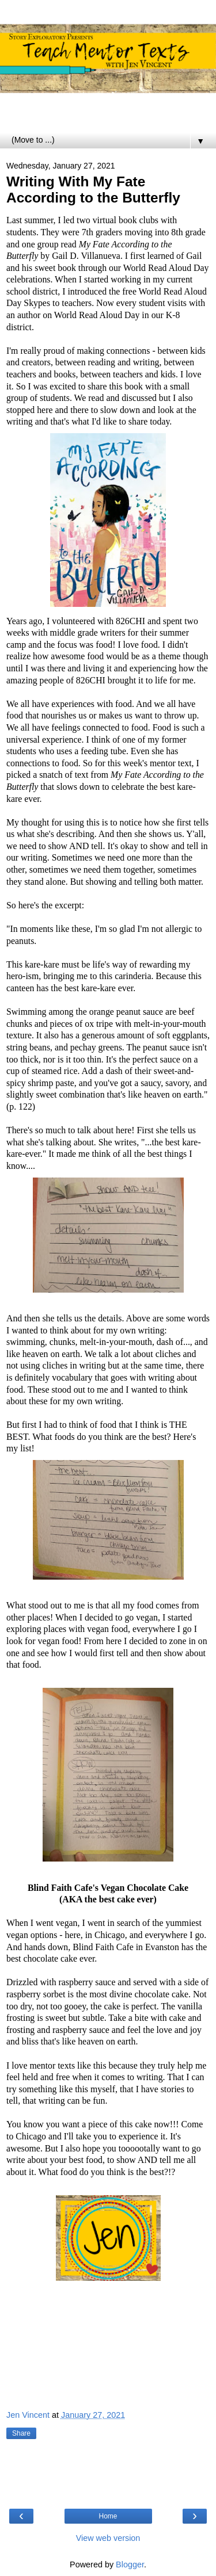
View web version (108, 2538)
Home (107, 2516)
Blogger (130, 2564)
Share (21, 2433)
